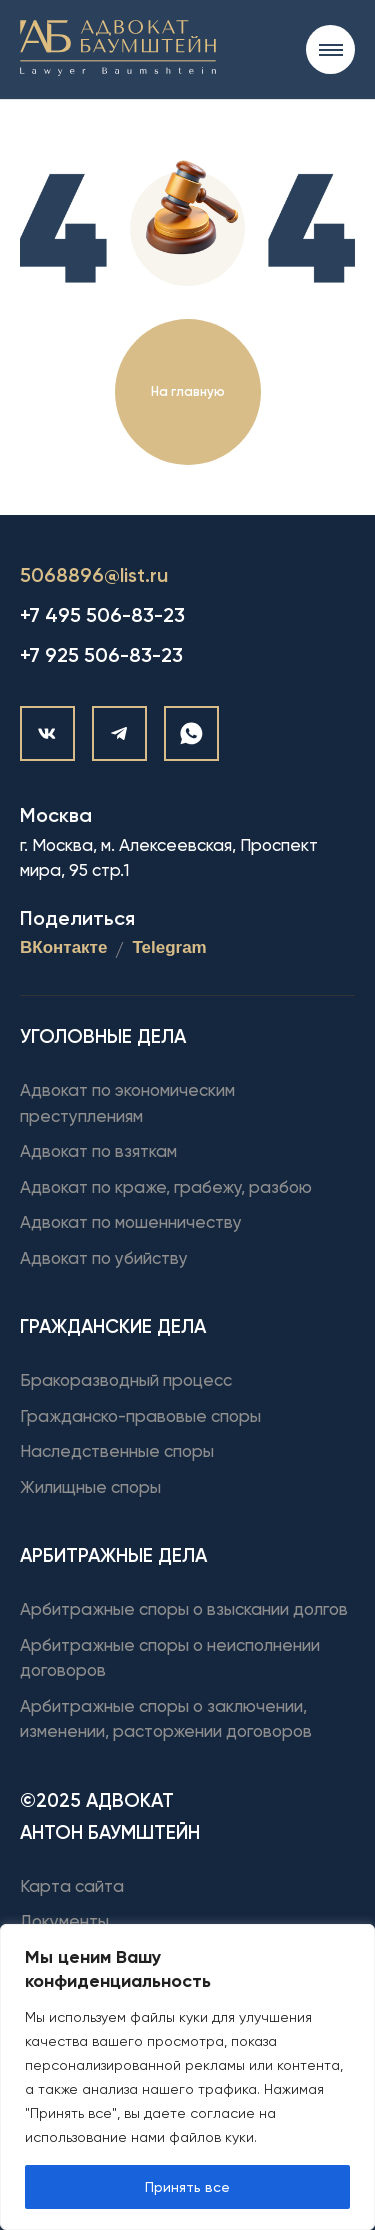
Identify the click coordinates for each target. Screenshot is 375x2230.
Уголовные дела (103, 1036)
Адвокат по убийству (104, 1258)
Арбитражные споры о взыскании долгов (184, 1609)
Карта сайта (72, 1886)
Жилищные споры (90, 1487)
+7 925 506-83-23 (101, 655)
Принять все (187, 2187)
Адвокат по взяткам (98, 1151)
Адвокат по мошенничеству (131, 1222)
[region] (187, 2077)
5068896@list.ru (94, 575)
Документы (64, 1921)
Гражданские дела (113, 1326)
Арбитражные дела (113, 1555)
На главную (188, 391)
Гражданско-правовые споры (140, 1416)
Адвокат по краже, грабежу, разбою (166, 1187)
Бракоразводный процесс (126, 1380)
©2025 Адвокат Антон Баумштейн (110, 1816)
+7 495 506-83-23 (102, 615)
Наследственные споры (117, 1451)
